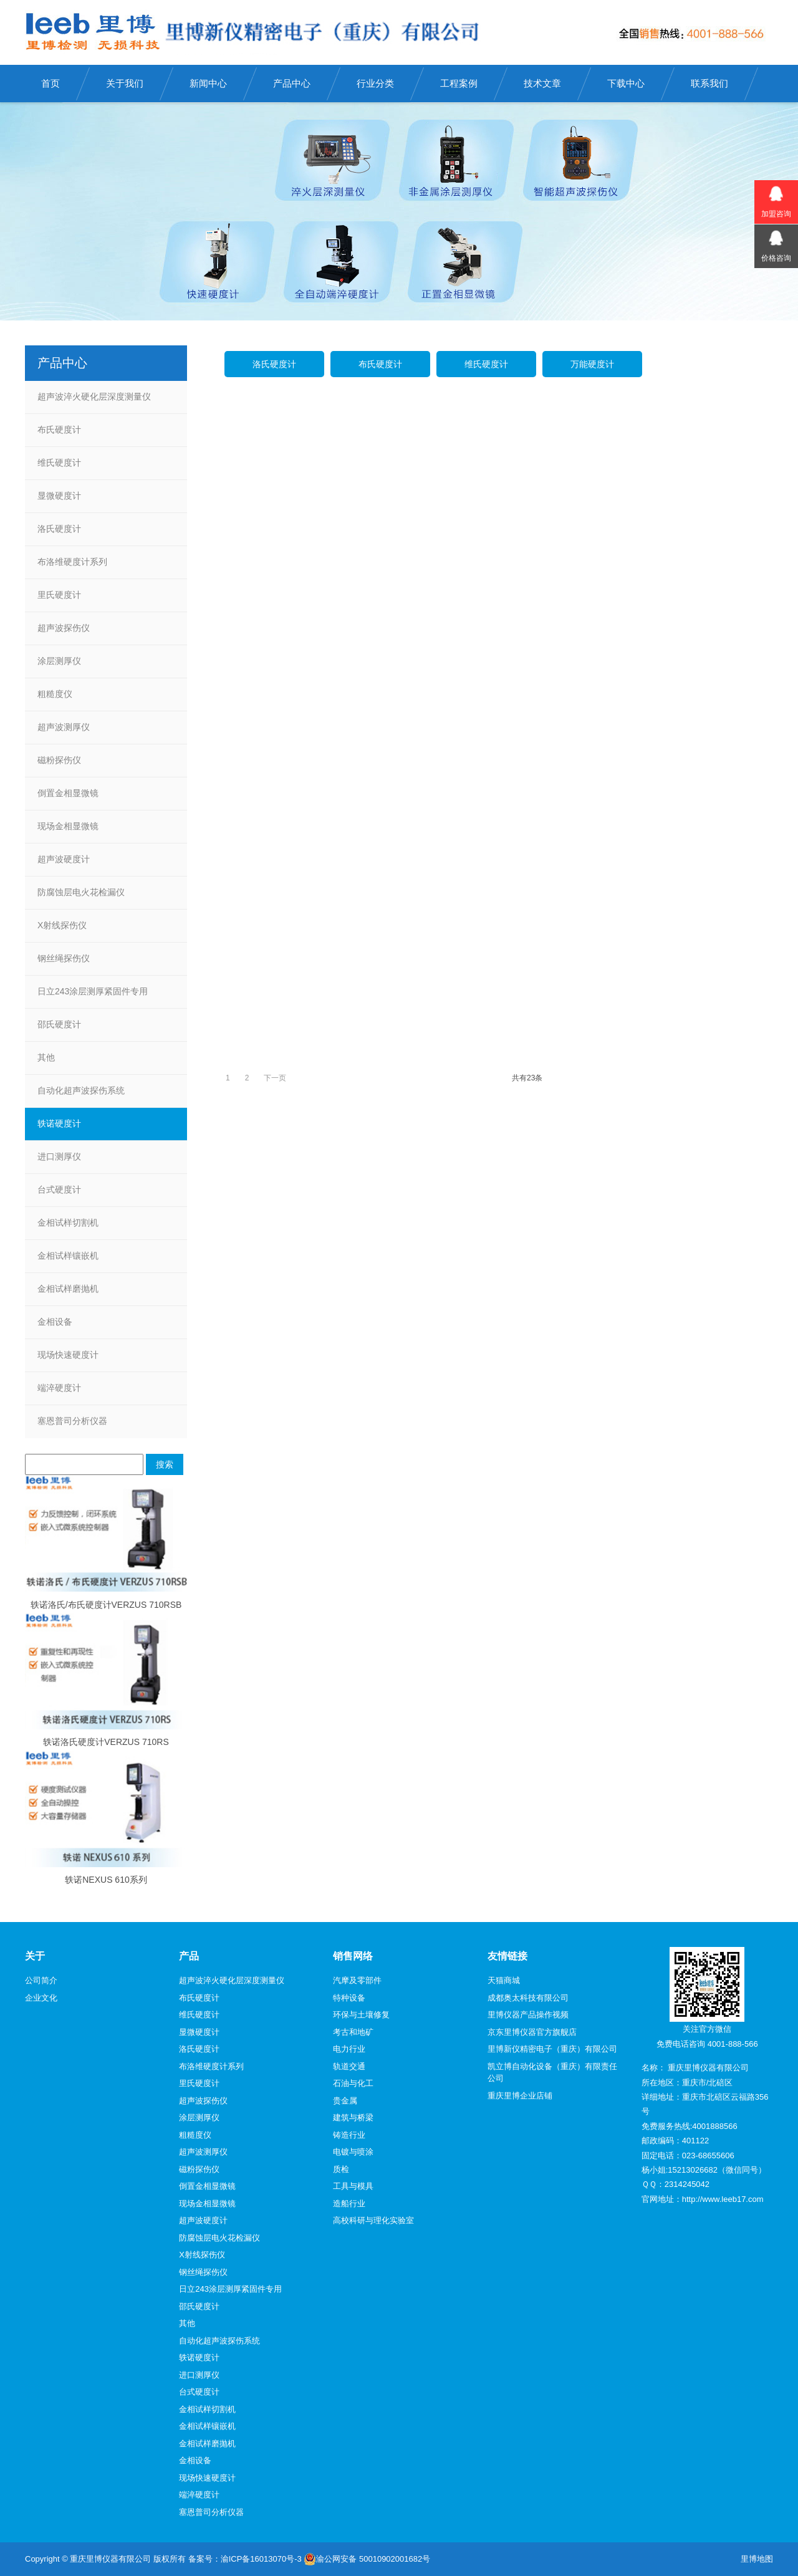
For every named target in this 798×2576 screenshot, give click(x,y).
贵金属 (345, 2100)
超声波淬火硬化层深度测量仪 (94, 396)
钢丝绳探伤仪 (63, 958)
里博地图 (757, 2559)
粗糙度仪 (54, 694)
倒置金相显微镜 (68, 793)
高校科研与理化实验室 (373, 2220)
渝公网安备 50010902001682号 (367, 2559)
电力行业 (349, 2049)
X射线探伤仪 (62, 925)
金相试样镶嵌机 (68, 1256)
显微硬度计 (59, 496)
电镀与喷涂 (353, 2151)
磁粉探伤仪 (59, 760)
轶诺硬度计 (59, 1123)
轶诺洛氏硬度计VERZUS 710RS (105, 1742)
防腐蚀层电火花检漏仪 (81, 892)
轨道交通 (349, 2066)
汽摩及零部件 (357, 1980)
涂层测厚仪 (59, 661)
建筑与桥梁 (353, 2117)
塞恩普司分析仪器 (72, 1421)
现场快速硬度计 (68, 1355)
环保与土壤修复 (361, 2014)
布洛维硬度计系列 (72, 562)
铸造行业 (349, 2135)
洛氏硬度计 (274, 364)
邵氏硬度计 (59, 1024)
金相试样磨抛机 (68, 1289)
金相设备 (54, 1322)
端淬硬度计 (59, 1388)
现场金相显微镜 (68, 826)
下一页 (275, 1078)
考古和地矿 (353, 2032)
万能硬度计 (592, 364)
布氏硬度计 (380, 364)
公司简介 (41, 1980)
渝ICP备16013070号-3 (261, 2559)
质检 (341, 2169)
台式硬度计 (59, 1189)
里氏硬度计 (59, 595)
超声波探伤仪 (63, 628)
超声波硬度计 (63, 859)
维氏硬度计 (486, 364)
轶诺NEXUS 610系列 (106, 1880)
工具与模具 (353, 2186)
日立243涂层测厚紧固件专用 (92, 991)
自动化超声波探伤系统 (81, 1090)
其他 (46, 1057)
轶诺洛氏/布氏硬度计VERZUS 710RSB (106, 1605)
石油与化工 (353, 2083)
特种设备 (349, 1997)
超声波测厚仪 (63, 727)
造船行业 (349, 2203)
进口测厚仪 (59, 1156)
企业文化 (41, 1997)
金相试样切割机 (68, 1223)
